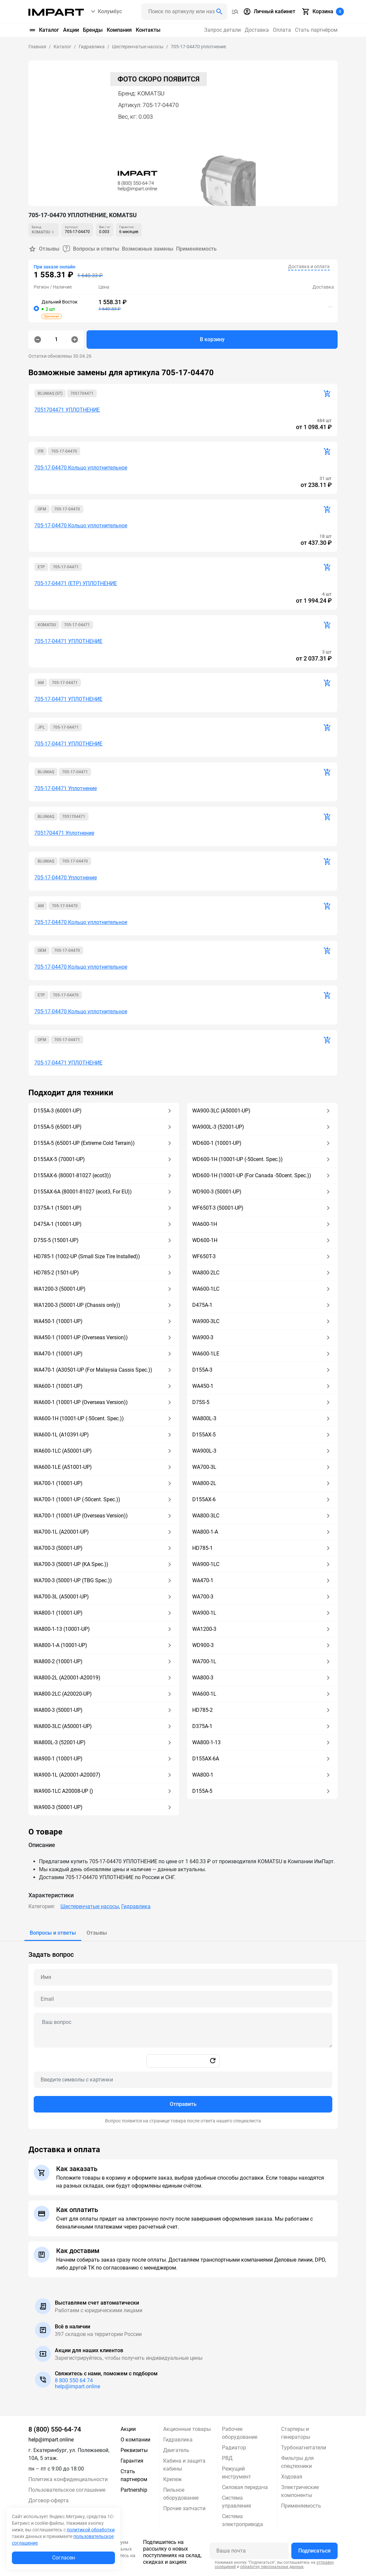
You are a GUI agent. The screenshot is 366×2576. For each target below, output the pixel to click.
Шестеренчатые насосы (89, 1906)
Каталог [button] (43, 30)
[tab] (52, 1933)
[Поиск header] (184, 11)
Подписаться (314, 2551)
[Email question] (183, 1999)
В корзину (212, 339)
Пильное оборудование (181, 2494)
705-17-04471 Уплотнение (65, 788)
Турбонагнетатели (303, 2447)
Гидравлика (136, 1906)
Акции (71, 30)
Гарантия (132, 2461)
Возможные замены (147, 249)
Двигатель (176, 2450)
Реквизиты (134, 2450)
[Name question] (183, 1977)
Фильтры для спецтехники (297, 2462)
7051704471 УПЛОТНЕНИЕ (67, 410)
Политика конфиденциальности (68, 2479)
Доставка (257, 30)
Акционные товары (187, 2429)
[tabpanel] (183, 2035)
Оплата (282, 30)
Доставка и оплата (309, 266)
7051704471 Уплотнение (64, 833)
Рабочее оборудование (239, 2433)
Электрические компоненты (300, 2491)
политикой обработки (91, 2529)
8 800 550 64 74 (74, 2380)
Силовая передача (245, 2487)
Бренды (93, 30)
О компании (135, 2439)
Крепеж (172, 2479)
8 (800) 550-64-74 (54, 2429)
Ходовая (291, 2477)
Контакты (148, 30)
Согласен (63, 2558)
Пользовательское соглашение (66, 2490)
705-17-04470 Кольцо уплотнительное (80, 467)
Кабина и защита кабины (184, 2465)
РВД (227, 2458)
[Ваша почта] (249, 2551)
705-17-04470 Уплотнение (65, 877)
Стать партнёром (316, 30)
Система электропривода (242, 2520)
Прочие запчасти (184, 2508)
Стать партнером (134, 2475)
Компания (119, 30)
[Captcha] (183, 2080)
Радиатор (234, 2447)
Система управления (236, 2502)
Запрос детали (222, 30)
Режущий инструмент (236, 2473)
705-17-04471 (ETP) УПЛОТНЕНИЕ (75, 583)
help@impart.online (77, 2386)
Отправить (183, 2104)
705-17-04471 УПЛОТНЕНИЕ (68, 641)
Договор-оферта (48, 2500)
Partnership (134, 2490)
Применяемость (196, 249)
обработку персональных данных (272, 2566)
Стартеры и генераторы (295, 2433)
